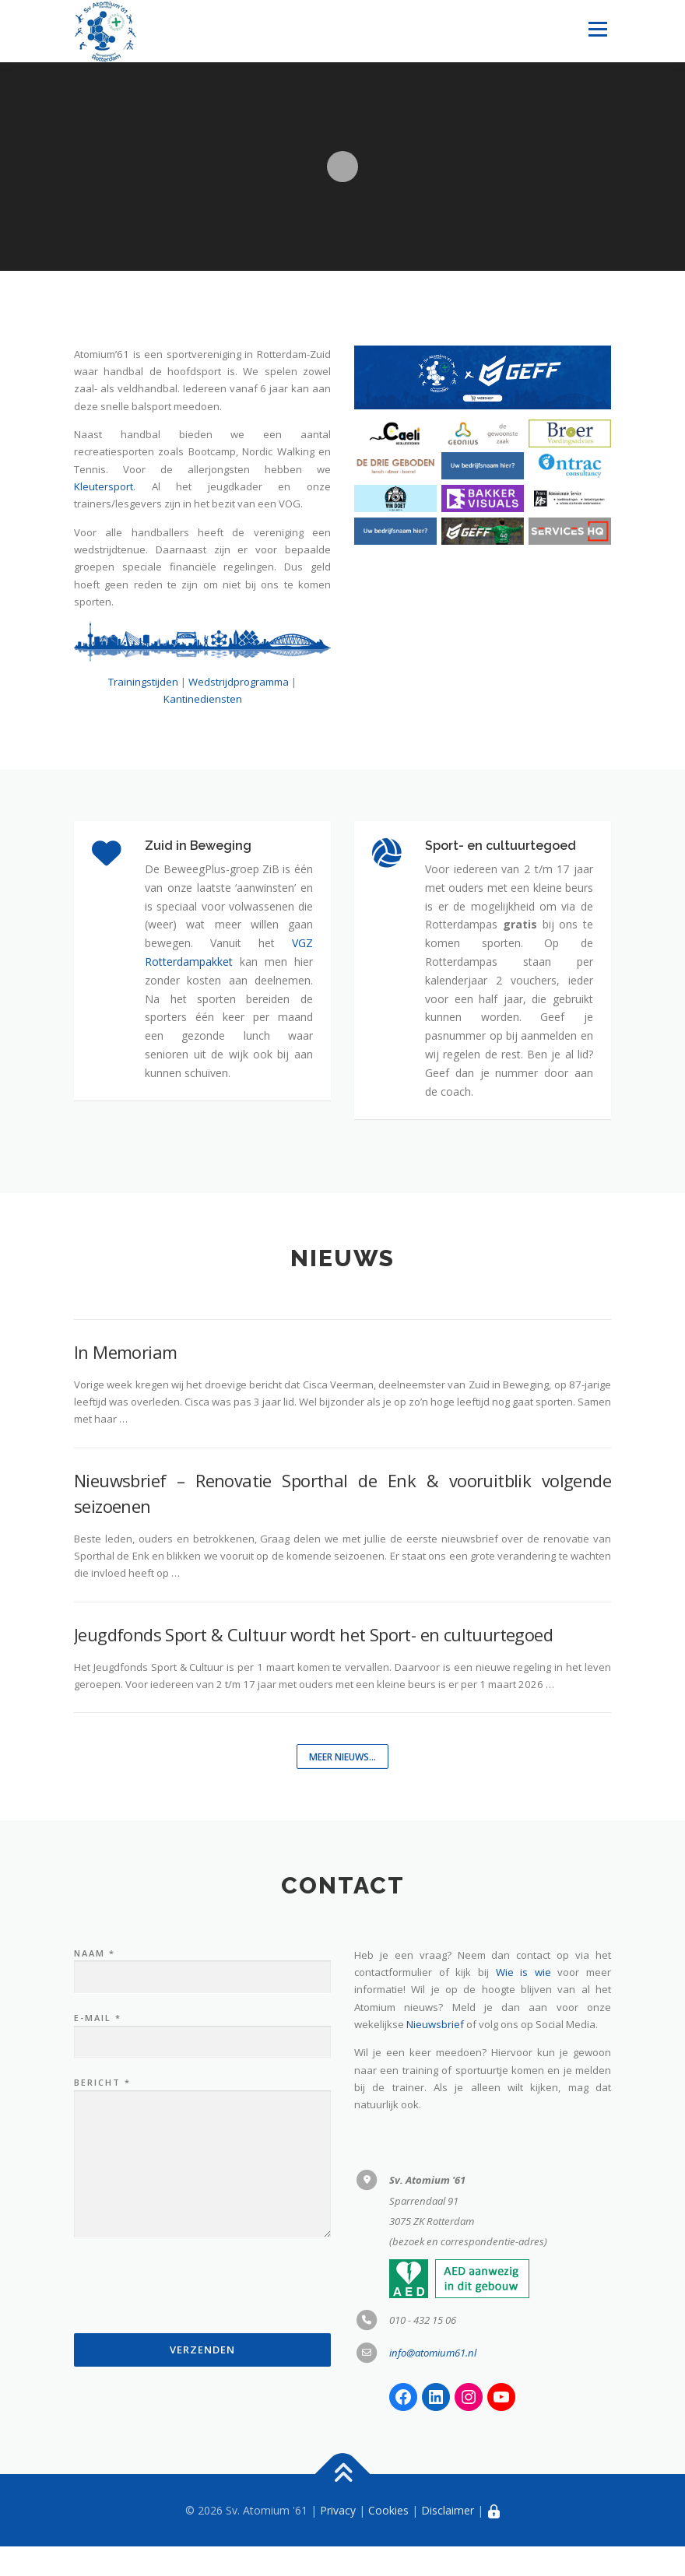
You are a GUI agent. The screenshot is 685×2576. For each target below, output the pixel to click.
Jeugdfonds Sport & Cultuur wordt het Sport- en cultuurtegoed (313, 1663)
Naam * (202, 1994)
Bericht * (202, 2188)
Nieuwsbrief (435, 2054)
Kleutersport (103, 486)
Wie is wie (523, 2002)
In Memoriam (125, 1380)
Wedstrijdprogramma (238, 682)
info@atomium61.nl (432, 2381)
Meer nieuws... (343, 1785)
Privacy (338, 2539)
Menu (597, 29)
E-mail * (202, 2060)
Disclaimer (447, 2539)
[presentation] (192, 2319)
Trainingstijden (143, 682)
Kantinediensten (202, 699)
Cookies (388, 2539)
